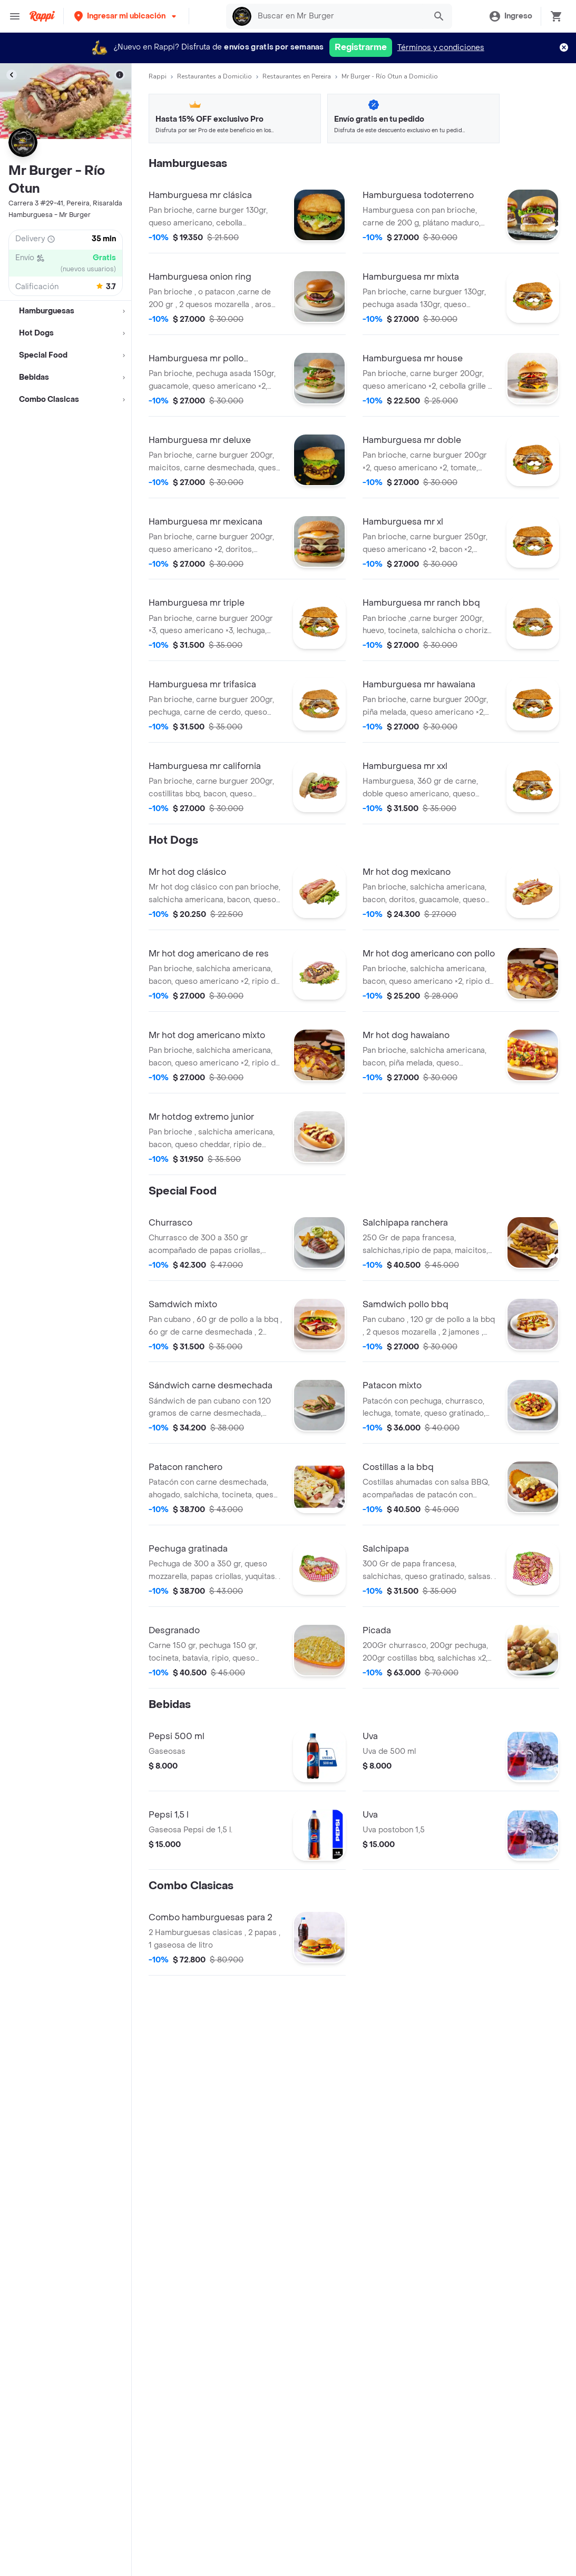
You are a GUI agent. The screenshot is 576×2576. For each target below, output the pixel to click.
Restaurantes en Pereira (296, 76)
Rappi (158, 76)
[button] (126, 16)
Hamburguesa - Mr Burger (49, 215)
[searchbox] (338, 16)
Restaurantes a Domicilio (214, 76)
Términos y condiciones (440, 48)
